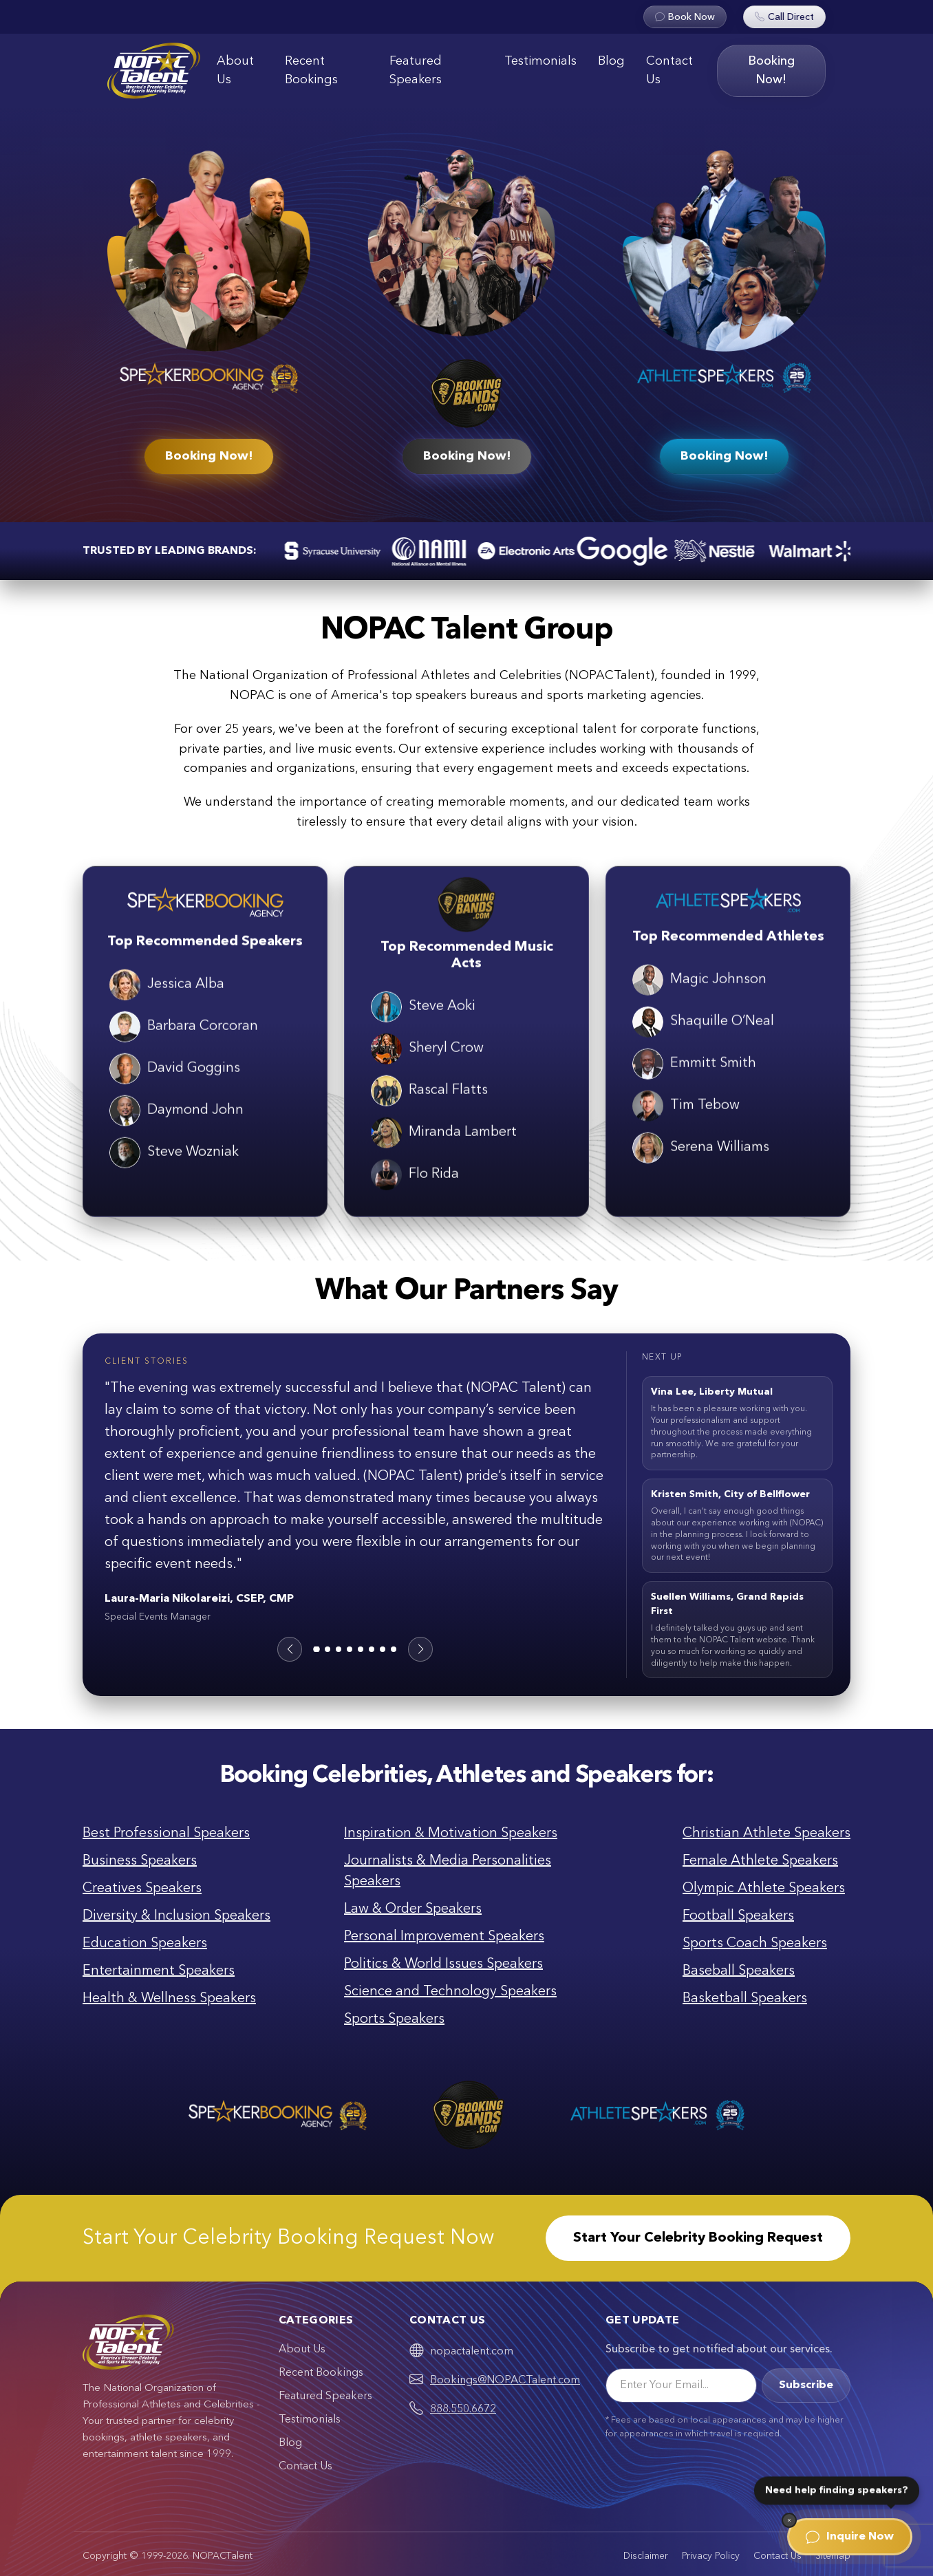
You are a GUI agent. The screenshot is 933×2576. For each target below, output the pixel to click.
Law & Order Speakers (413, 1909)
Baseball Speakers (739, 1971)
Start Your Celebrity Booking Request (698, 2238)
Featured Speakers (415, 70)
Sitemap (832, 2556)
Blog (611, 61)
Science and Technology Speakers (450, 1992)
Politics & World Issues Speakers (443, 1964)
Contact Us (669, 70)
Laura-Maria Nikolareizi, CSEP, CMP (199, 1598)
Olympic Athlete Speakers (764, 1889)
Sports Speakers (394, 2019)
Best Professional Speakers (166, 1833)
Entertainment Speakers (159, 1971)
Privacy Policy (711, 2556)
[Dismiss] (789, 2520)
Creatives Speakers (142, 1889)
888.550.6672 (463, 2409)
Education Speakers (145, 1944)
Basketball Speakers (745, 1999)
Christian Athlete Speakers (766, 1833)
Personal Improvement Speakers (444, 1937)
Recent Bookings (311, 70)
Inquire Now (850, 2537)
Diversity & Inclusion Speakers (176, 1916)
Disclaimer (645, 2556)
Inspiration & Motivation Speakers (450, 1833)
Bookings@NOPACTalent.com (505, 2380)
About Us (235, 70)
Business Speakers (140, 1861)
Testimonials (540, 61)
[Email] (681, 2385)
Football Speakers (738, 1916)
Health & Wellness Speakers (169, 1999)
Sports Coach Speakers (755, 1944)
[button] (289, 1649)
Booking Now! (771, 70)
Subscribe (806, 2385)
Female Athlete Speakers (760, 1861)
